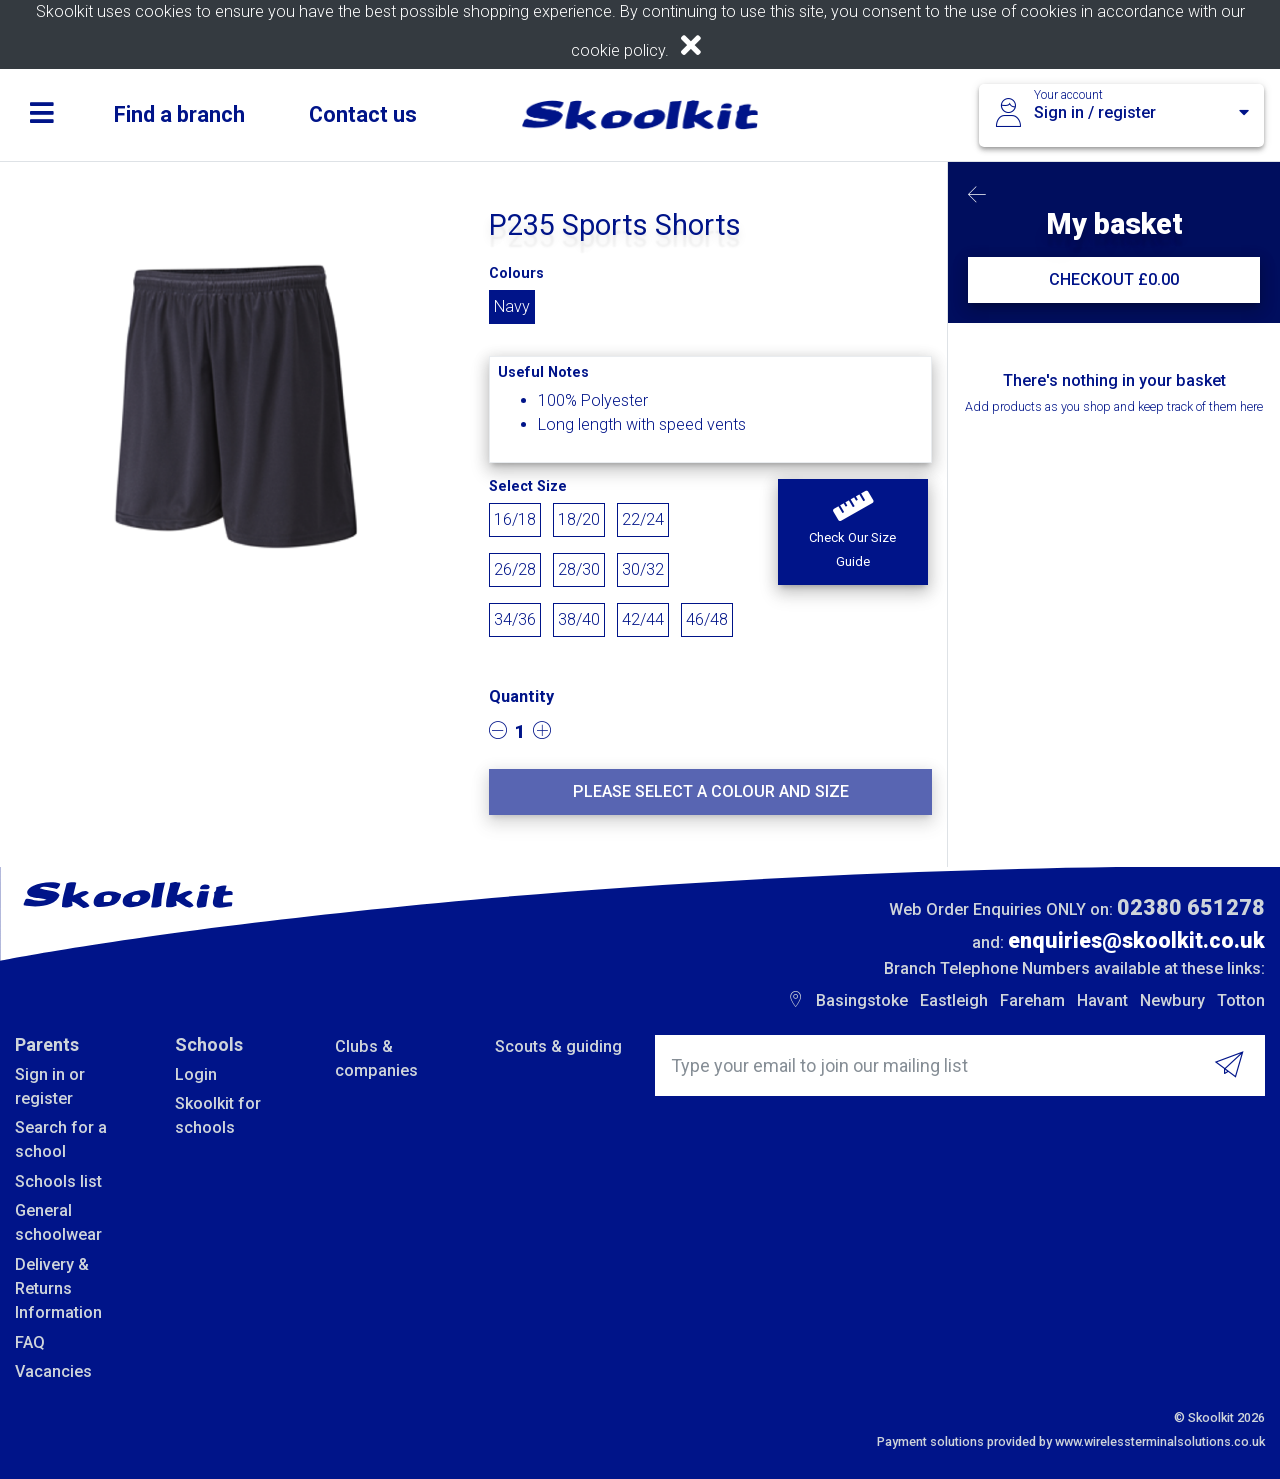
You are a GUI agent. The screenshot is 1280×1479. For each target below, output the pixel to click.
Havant (1102, 1000)
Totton (1241, 1000)
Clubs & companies (376, 1058)
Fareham (1032, 1000)
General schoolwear (58, 1222)
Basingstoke (862, 1000)
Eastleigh (954, 1000)
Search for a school (61, 1139)
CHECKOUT (1114, 279)
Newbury (1172, 1000)
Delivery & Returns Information (58, 1289)
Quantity (521, 696)
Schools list (58, 1181)
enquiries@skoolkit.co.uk (1136, 940)
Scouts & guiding (558, 1046)
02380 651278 (1191, 907)
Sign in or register (50, 1086)
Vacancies (53, 1371)
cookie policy (618, 50)
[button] (853, 532)
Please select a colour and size (711, 791)
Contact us (363, 114)
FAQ (30, 1342)
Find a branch (179, 114)
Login (196, 1074)
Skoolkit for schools (218, 1115)
